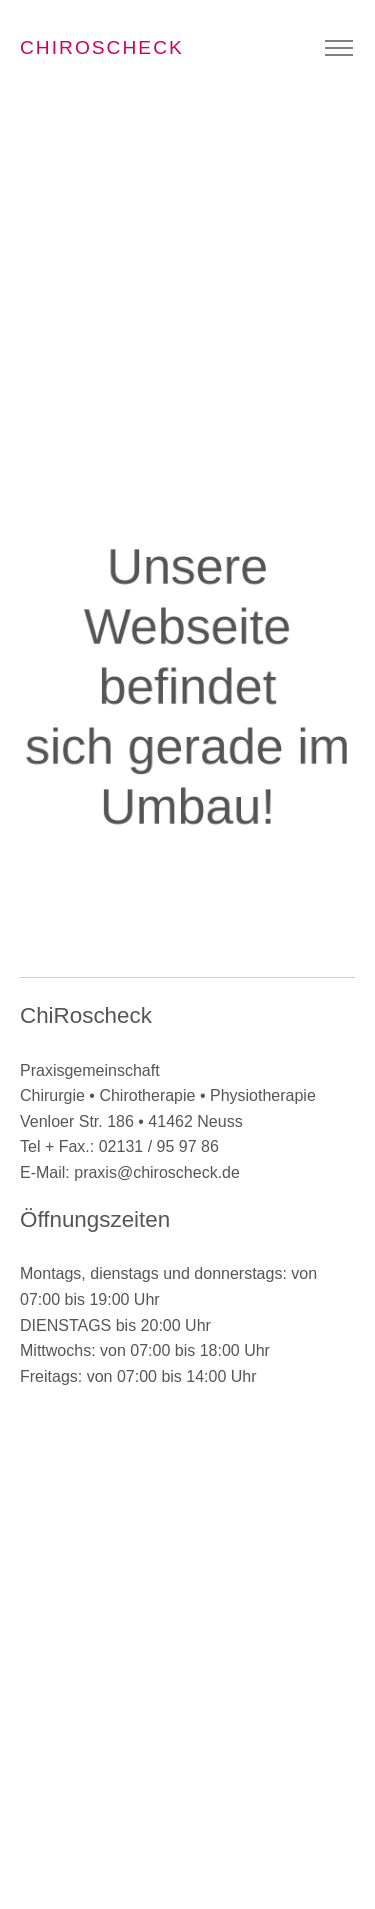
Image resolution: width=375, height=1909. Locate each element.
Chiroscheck (102, 47)
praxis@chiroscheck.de (157, 1172)
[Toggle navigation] (338, 48)
